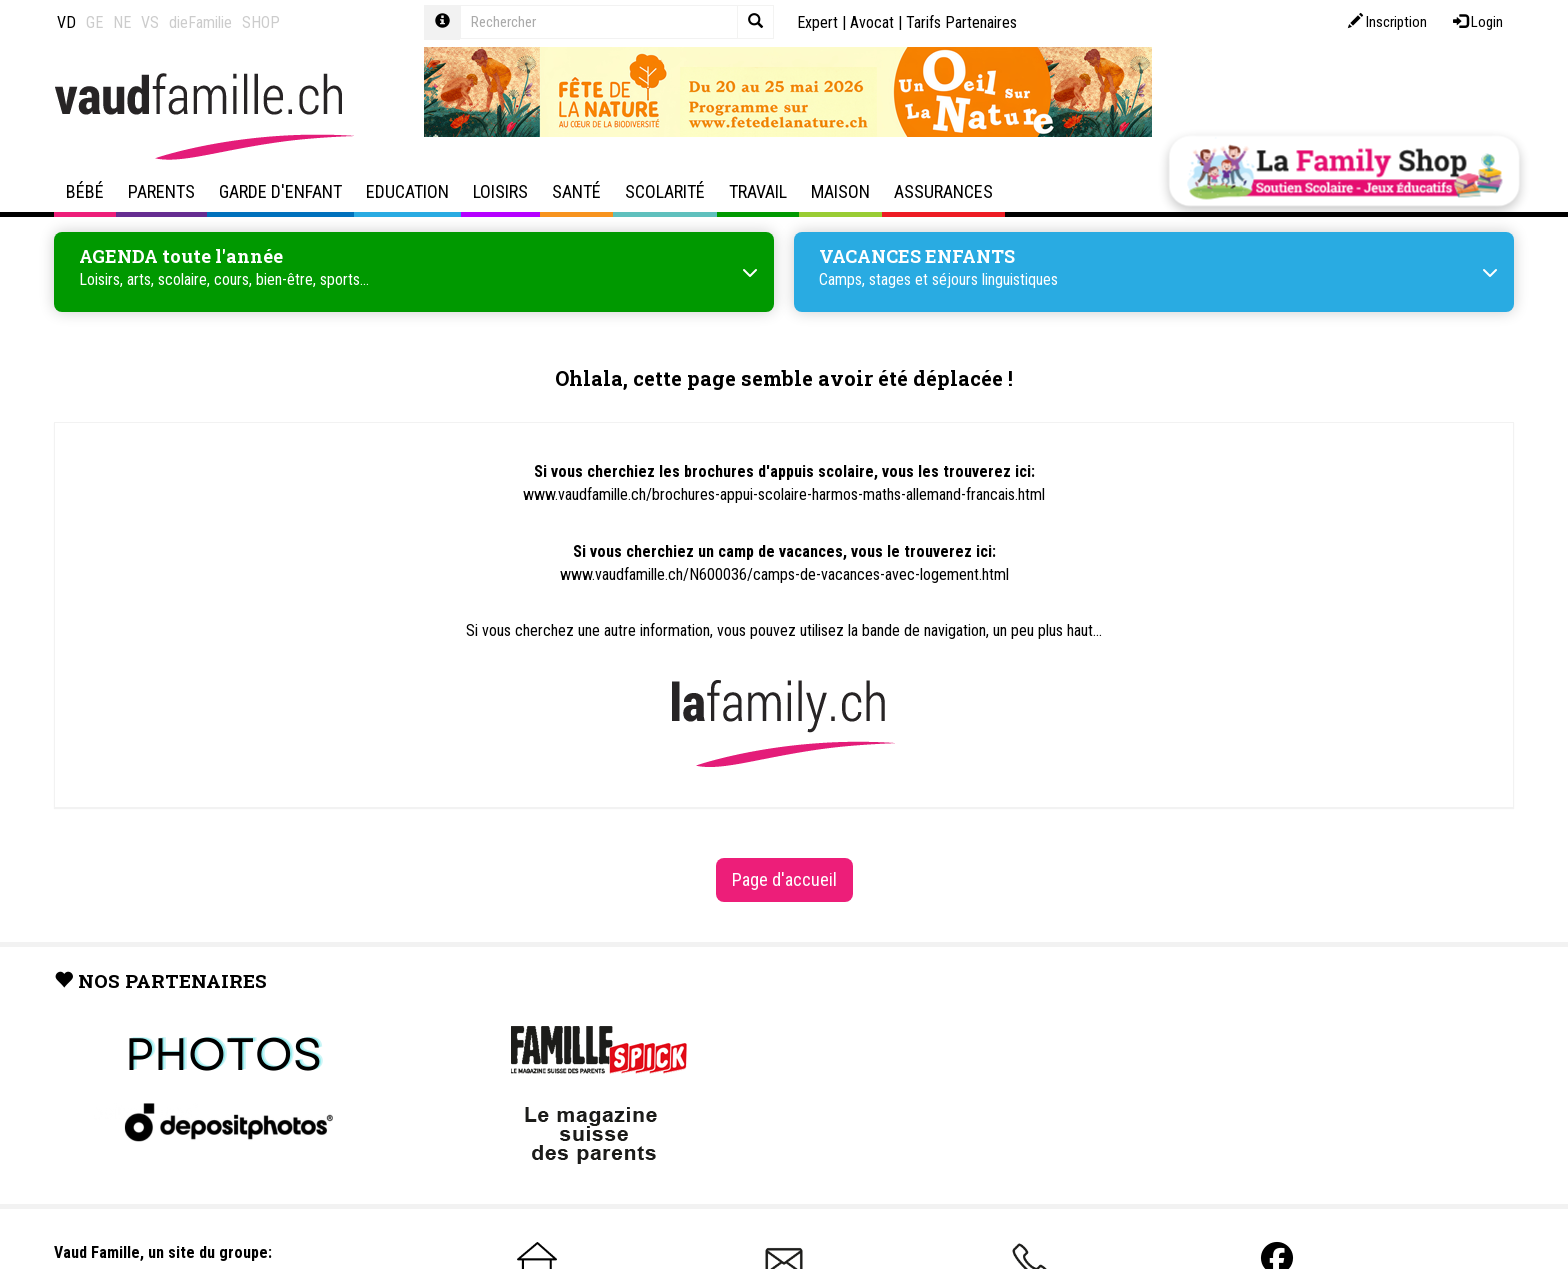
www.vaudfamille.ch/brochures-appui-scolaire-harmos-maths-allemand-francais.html (784, 494)
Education (407, 191)
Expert (817, 22)
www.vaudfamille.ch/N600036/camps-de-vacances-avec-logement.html (784, 574)
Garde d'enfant (280, 191)
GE (94, 22)
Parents (161, 191)
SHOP (261, 22)
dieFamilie (200, 22)
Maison (840, 191)
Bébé (85, 191)
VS (150, 22)
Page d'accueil (784, 879)
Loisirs (500, 191)
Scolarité (665, 191)
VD (66, 22)
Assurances (943, 191)
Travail (758, 191)
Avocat (872, 22)
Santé (576, 191)
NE (122, 22)
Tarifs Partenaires (961, 22)
